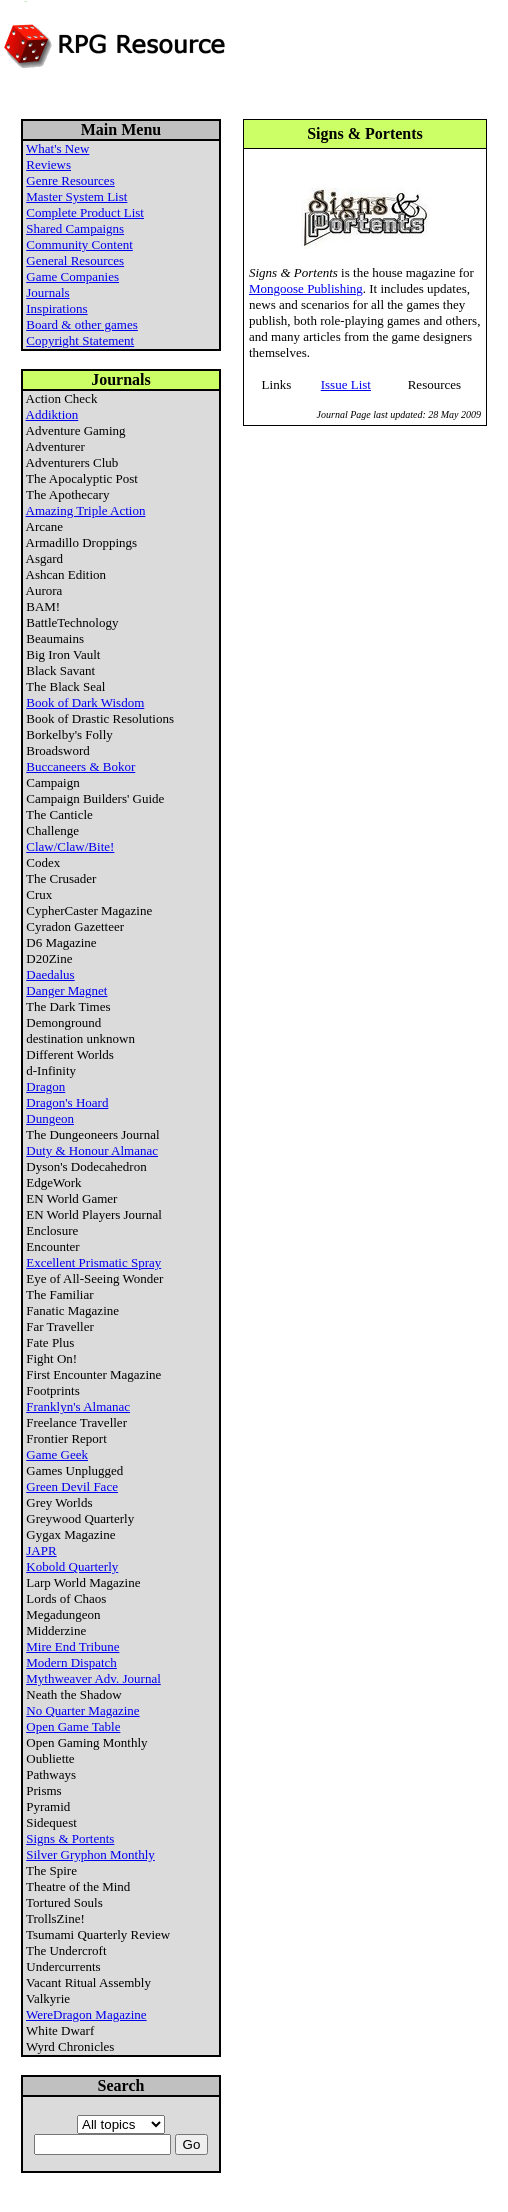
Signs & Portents (70, 1838)
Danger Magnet (66, 990)
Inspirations (56, 308)
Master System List (76, 196)
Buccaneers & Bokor (80, 766)
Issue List (346, 384)
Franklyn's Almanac (78, 1406)
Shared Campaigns (75, 228)
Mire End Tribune (72, 1646)
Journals (47, 292)
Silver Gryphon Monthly (90, 1854)
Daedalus (50, 974)
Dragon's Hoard (67, 1102)
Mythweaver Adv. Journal (93, 1678)
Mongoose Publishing (306, 288)
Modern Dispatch (71, 1662)
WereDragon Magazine (86, 2014)
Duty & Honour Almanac (92, 1150)
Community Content (79, 244)
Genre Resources (70, 180)
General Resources (75, 260)
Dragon (45, 1086)
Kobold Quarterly (72, 1566)
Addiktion (52, 414)
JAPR (41, 1550)
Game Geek (57, 1454)
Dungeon (50, 1118)
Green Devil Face (72, 1486)
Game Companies (72, 276)
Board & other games (82, 324)
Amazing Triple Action (86, 510)
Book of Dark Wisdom (85, 702)
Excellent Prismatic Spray (93, 1262)
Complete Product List (85, 212)
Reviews (48, 164)
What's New (57, 148)
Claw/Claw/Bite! (70, 846)
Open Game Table (73, 1726)
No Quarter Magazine (82, 1710)
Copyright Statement (80, 340)
